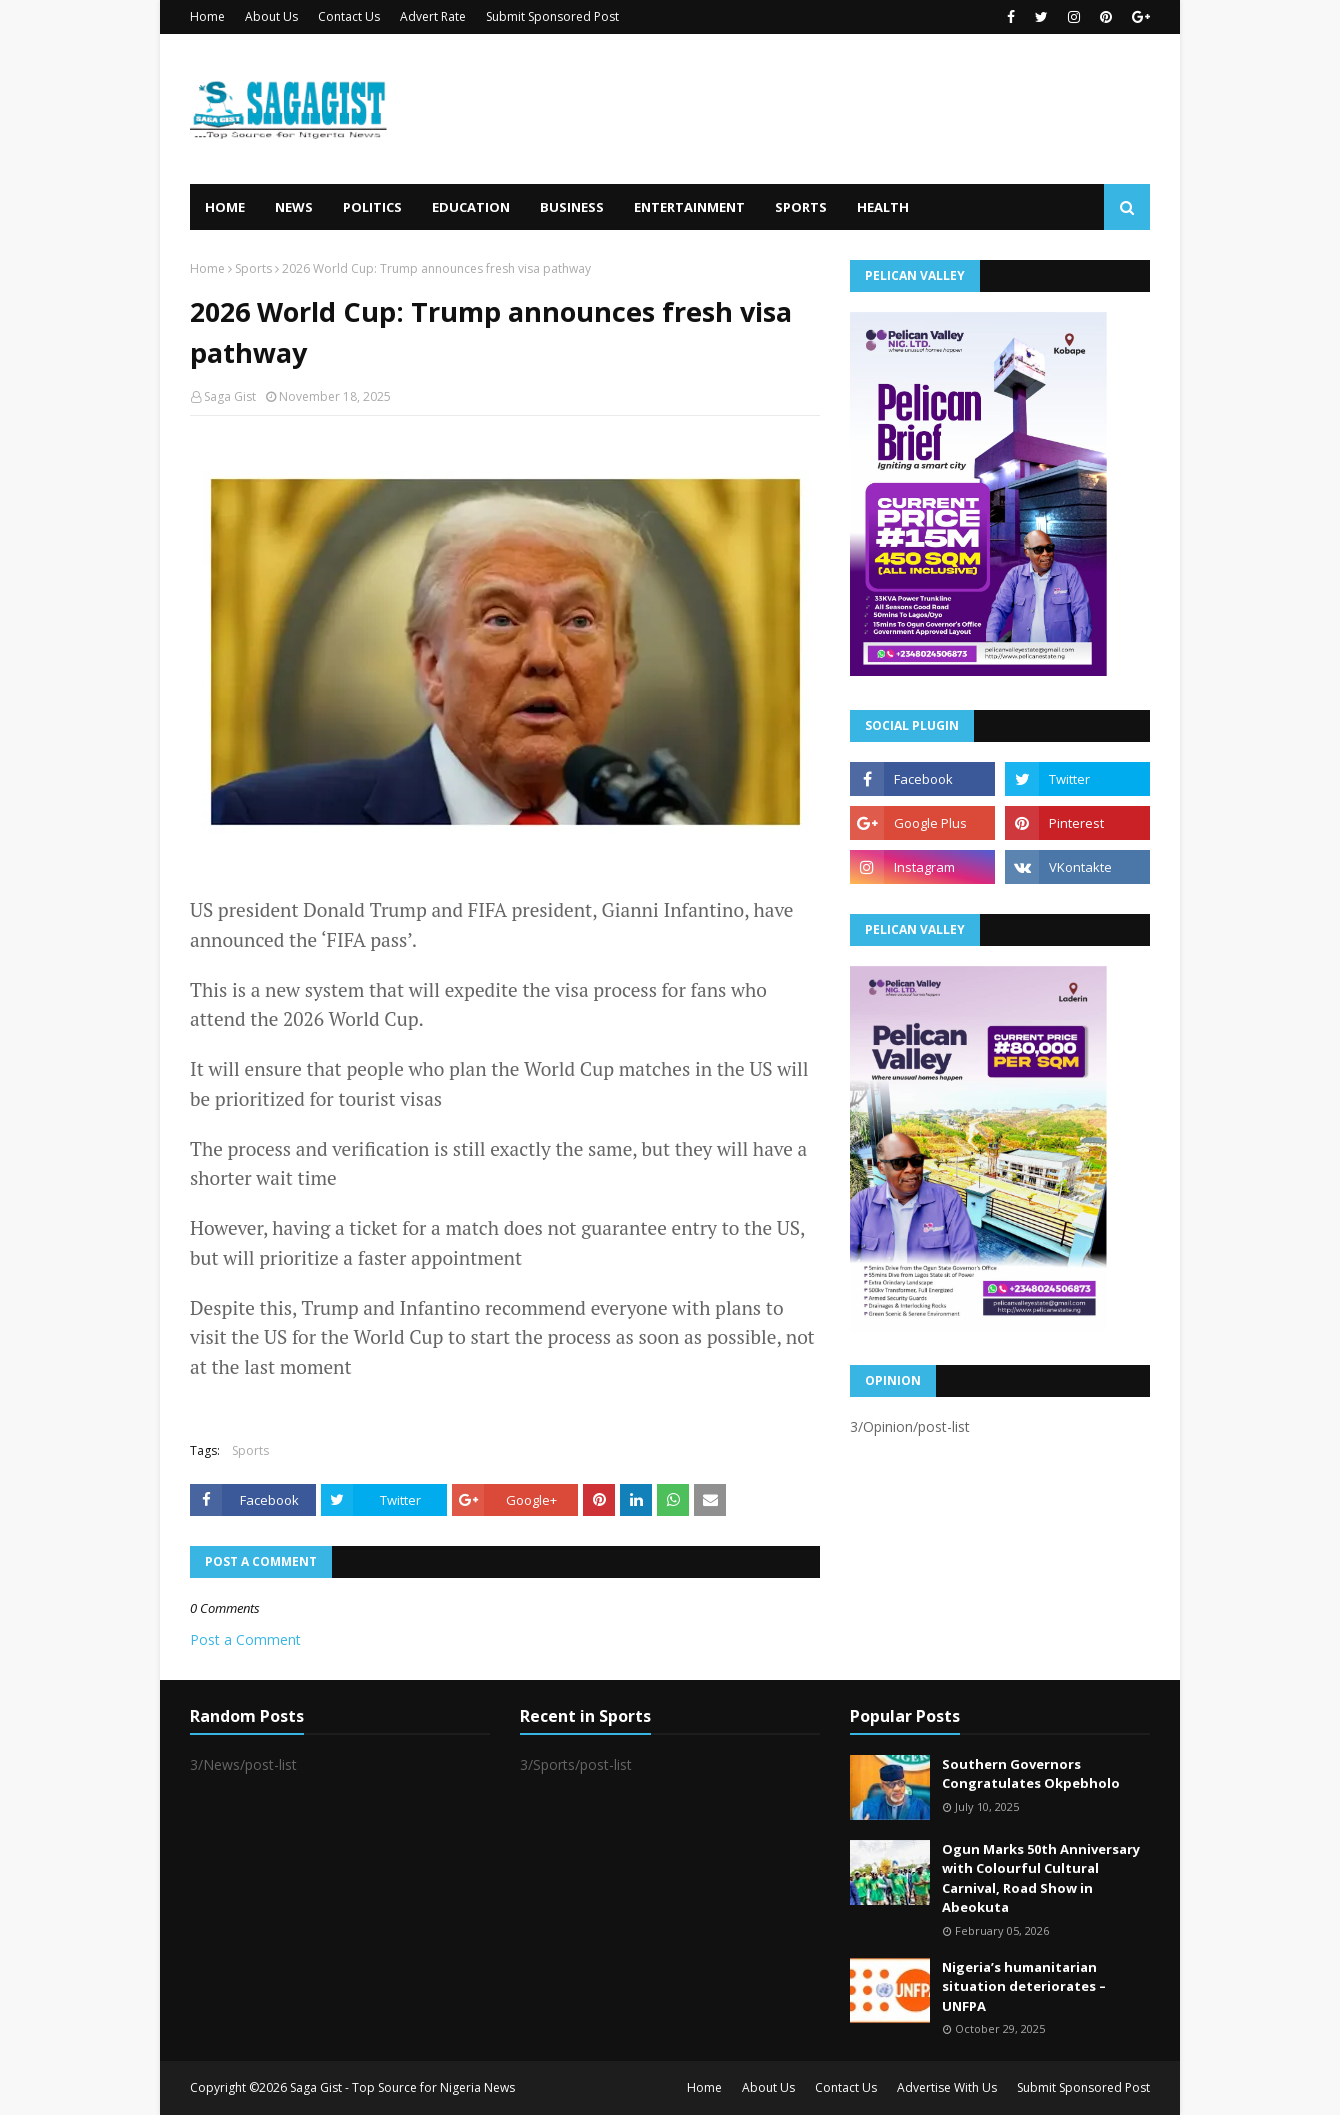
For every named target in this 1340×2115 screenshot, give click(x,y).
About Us (271, 16)
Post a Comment (245, 1639)
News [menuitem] (294, 207)
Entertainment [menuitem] (689, 207)
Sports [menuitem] (801, 207)
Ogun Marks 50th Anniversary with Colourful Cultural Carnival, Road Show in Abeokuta (1041, 1878)
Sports (253, 268)
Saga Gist (230, 396)
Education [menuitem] (471, 207)
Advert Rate (433, 16)
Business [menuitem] (572, 207)
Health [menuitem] (883, 207)
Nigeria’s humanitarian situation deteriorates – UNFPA (1024, 1986)
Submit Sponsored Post (552, 16)
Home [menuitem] (225, 207)
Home (207, 16)
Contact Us (349, 16)
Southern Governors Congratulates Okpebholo (1031, 1774)
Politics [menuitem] (372, 207)
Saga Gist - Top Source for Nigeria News (402, 2087)
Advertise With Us (947, 2087)
